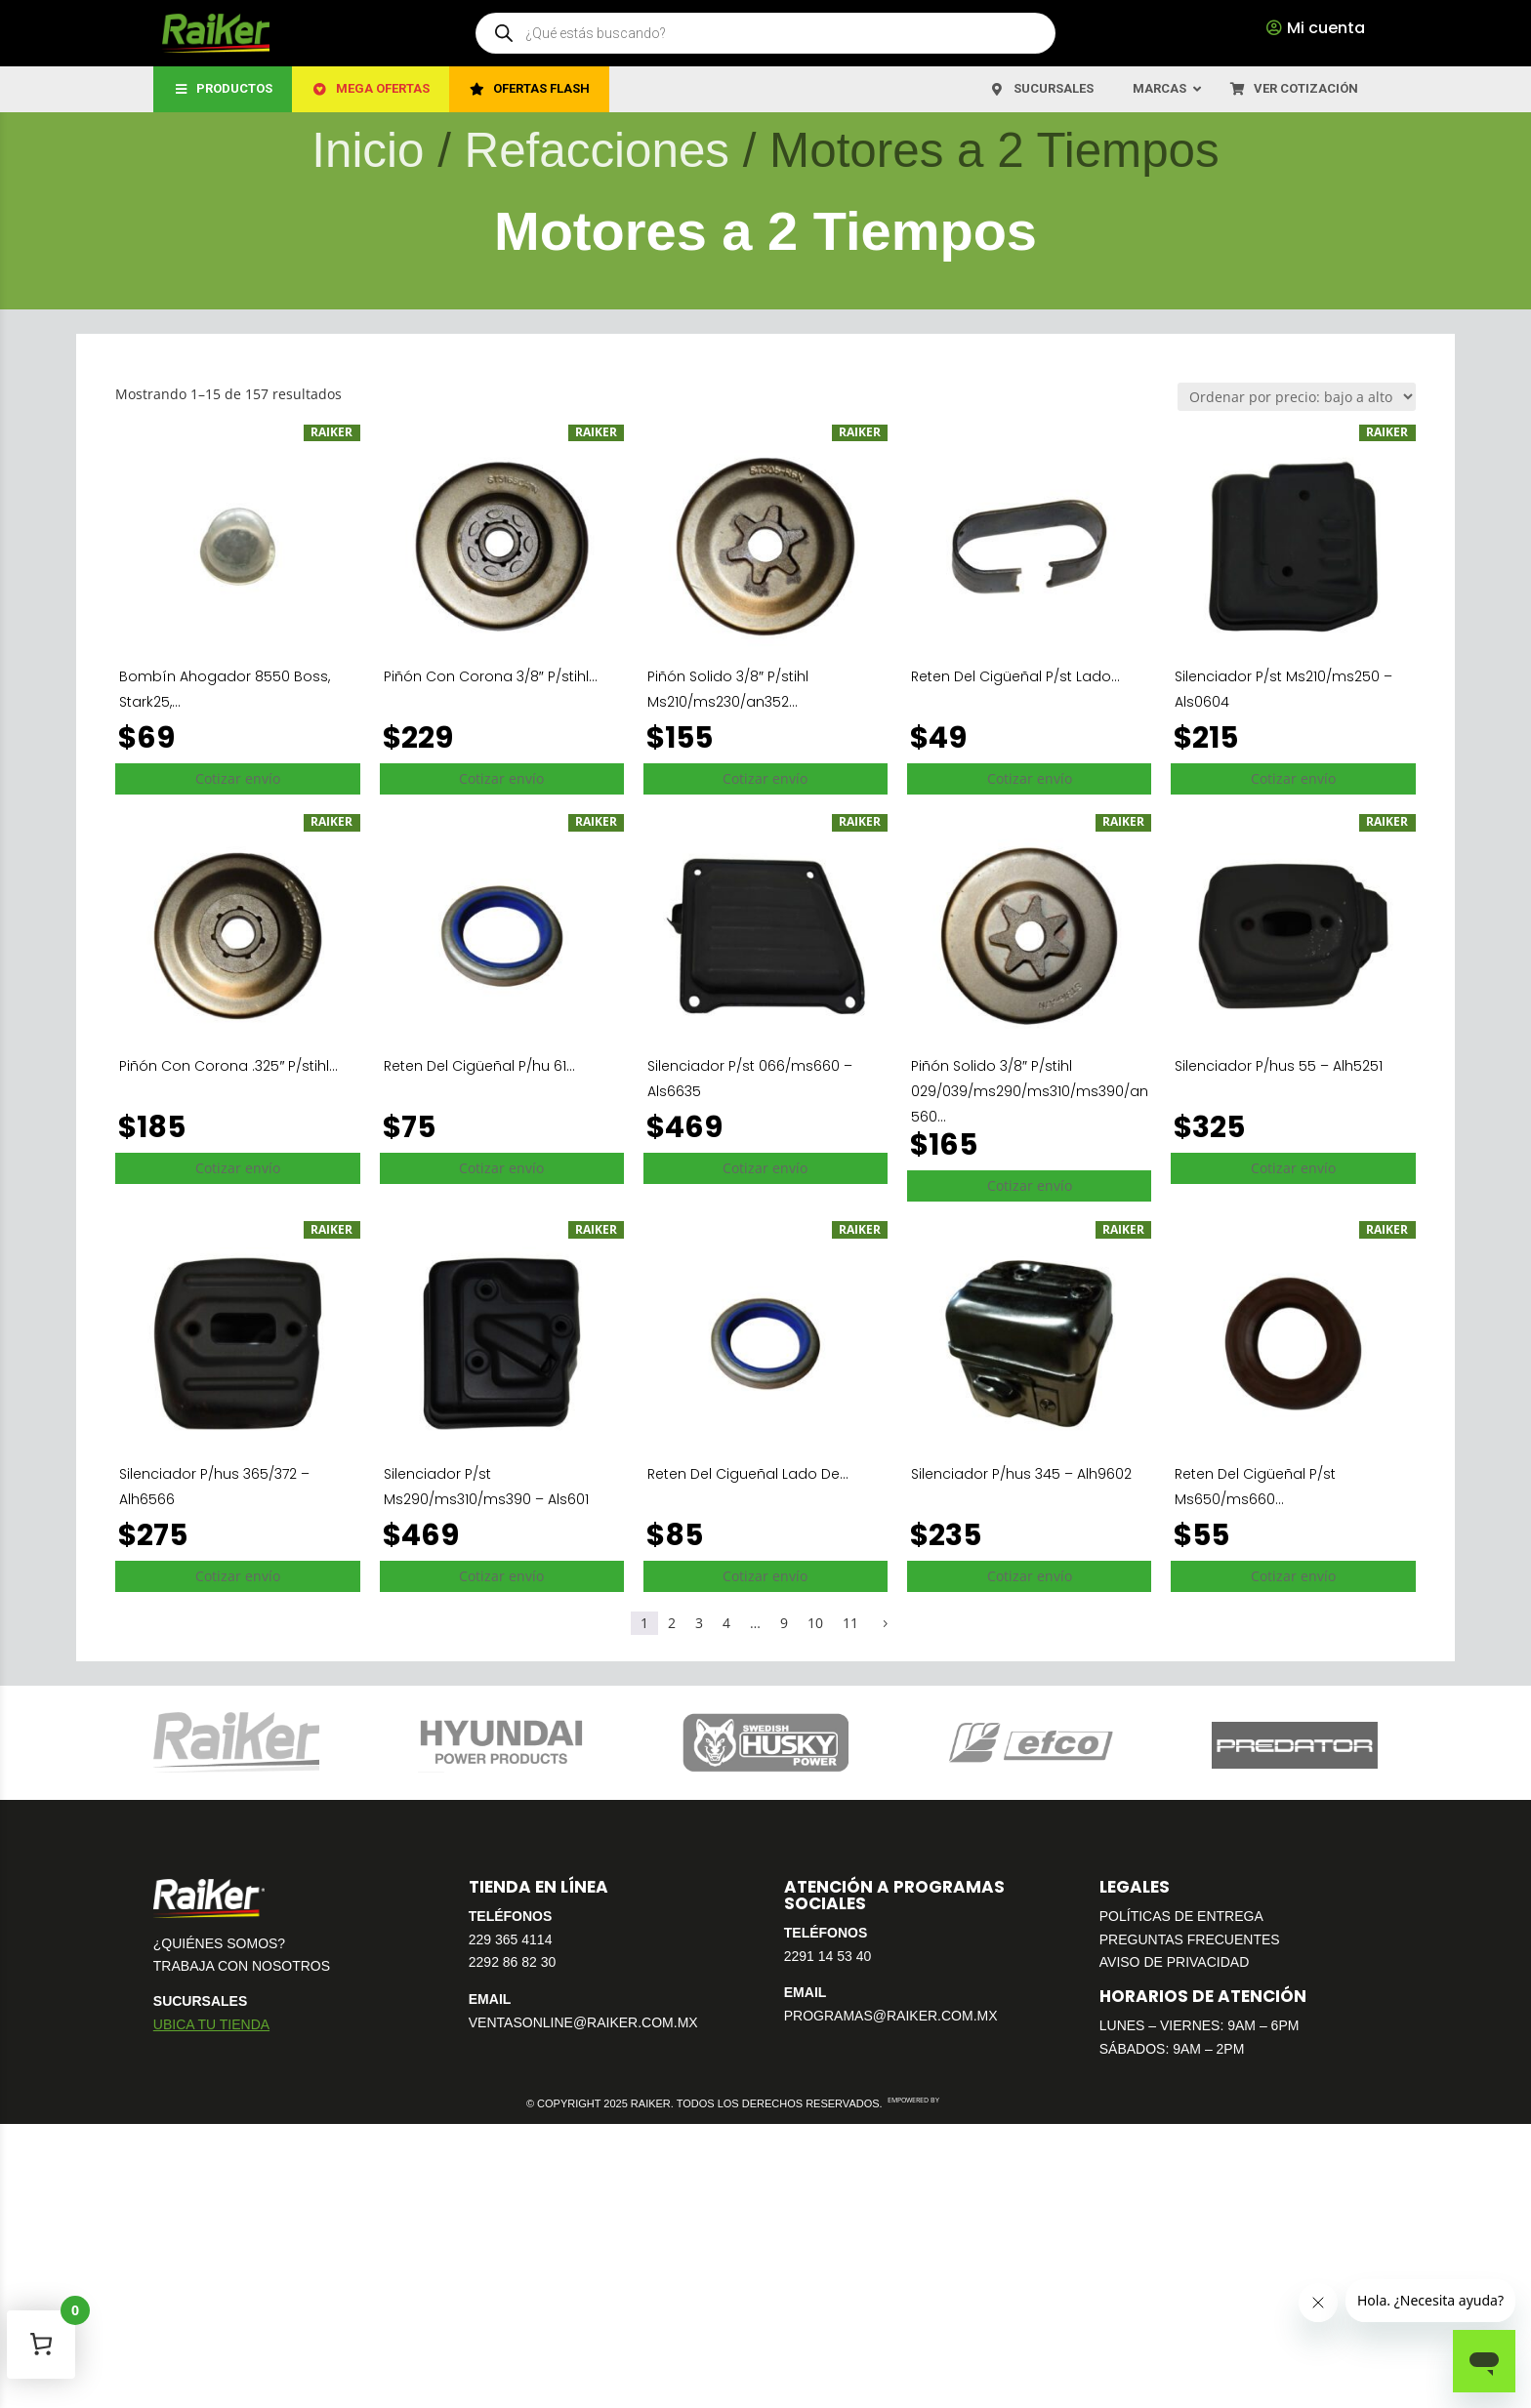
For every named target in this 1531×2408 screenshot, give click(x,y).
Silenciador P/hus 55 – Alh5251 (1279, 1066)
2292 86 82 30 (513, 1962)
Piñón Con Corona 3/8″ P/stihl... (491, 676)
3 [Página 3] (699, 1622)
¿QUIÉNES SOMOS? (219, 1943)
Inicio (367, 150)
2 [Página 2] (672, 1622)
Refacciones (597, 150)
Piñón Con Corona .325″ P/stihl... (228, 1066)
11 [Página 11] (850, 1622)
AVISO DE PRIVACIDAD (1174, 1962)
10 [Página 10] (815, 1622)
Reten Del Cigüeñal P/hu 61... (479, 1066)
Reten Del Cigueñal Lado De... (747, 1474)
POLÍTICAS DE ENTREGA (1181, 1916)
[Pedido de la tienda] (1297, 397)
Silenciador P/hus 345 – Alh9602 (1021, 1474)
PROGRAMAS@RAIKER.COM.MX (891, 2015)
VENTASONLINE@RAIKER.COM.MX (583, 2022)
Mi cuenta (1326, 28)
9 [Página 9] (784, 1622)
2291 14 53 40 (828, 1956)
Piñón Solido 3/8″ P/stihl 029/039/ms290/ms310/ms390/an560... (1029, 1091)
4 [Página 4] (726, 1622)
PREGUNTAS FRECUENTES (1189, 1939)
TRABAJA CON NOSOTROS (241, 1966)
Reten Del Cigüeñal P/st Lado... (1015, 676)
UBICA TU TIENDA (211, 2024)
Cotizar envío (237, 778)
